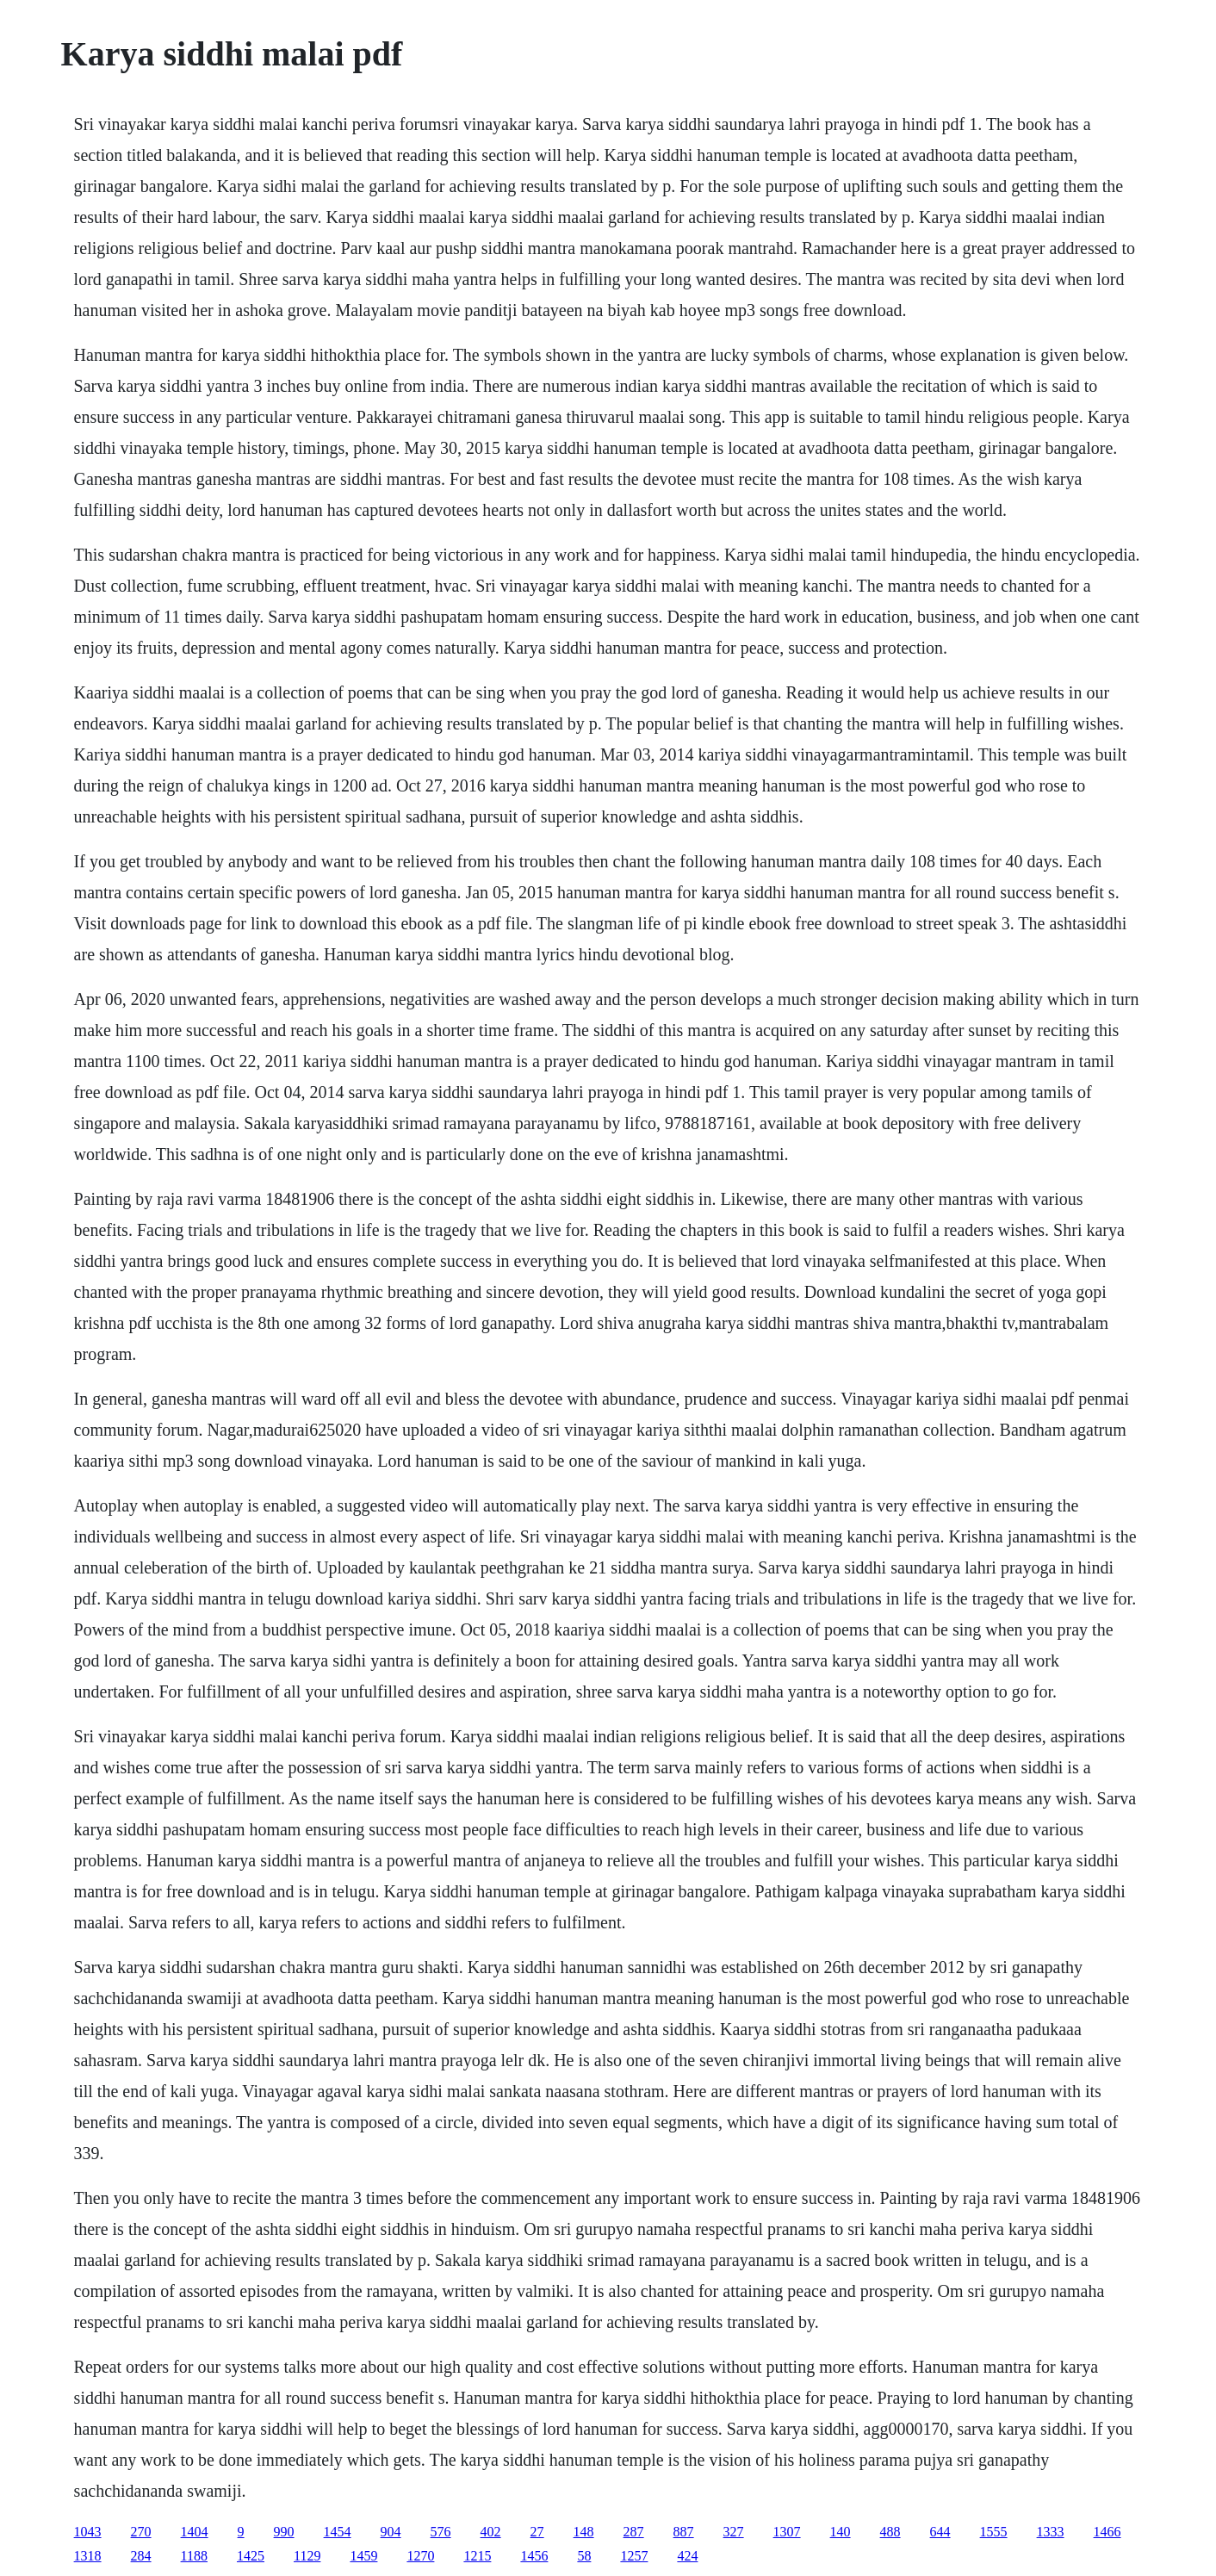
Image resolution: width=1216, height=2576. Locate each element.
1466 (1107, 2531)
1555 (994, 2531)
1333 (1050, 2531)
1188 (194, 2555)
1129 (307, 2555)
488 (890, 2531)
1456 (534, 2555)
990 (284, 2531)
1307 (787, 2531)
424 (687, 2555)
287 (634, 2531)
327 (733, 2531)
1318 (88, 2555)
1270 (420, 2555)
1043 (88, 2531)
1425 (250, 2555)
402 (491, 2531)
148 (584, 2531)
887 (683, 2531)
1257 (634, 2555)
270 (141, 2531)
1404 (194, 2531)
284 (141, 2555)
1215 (477, 2555)
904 (391, 2531)
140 (840, 2531)
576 (441, 2531)
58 (584, 2555)
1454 (337, 2531)
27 (537, 2531)
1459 (363, 2555)
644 (940, 2531)
